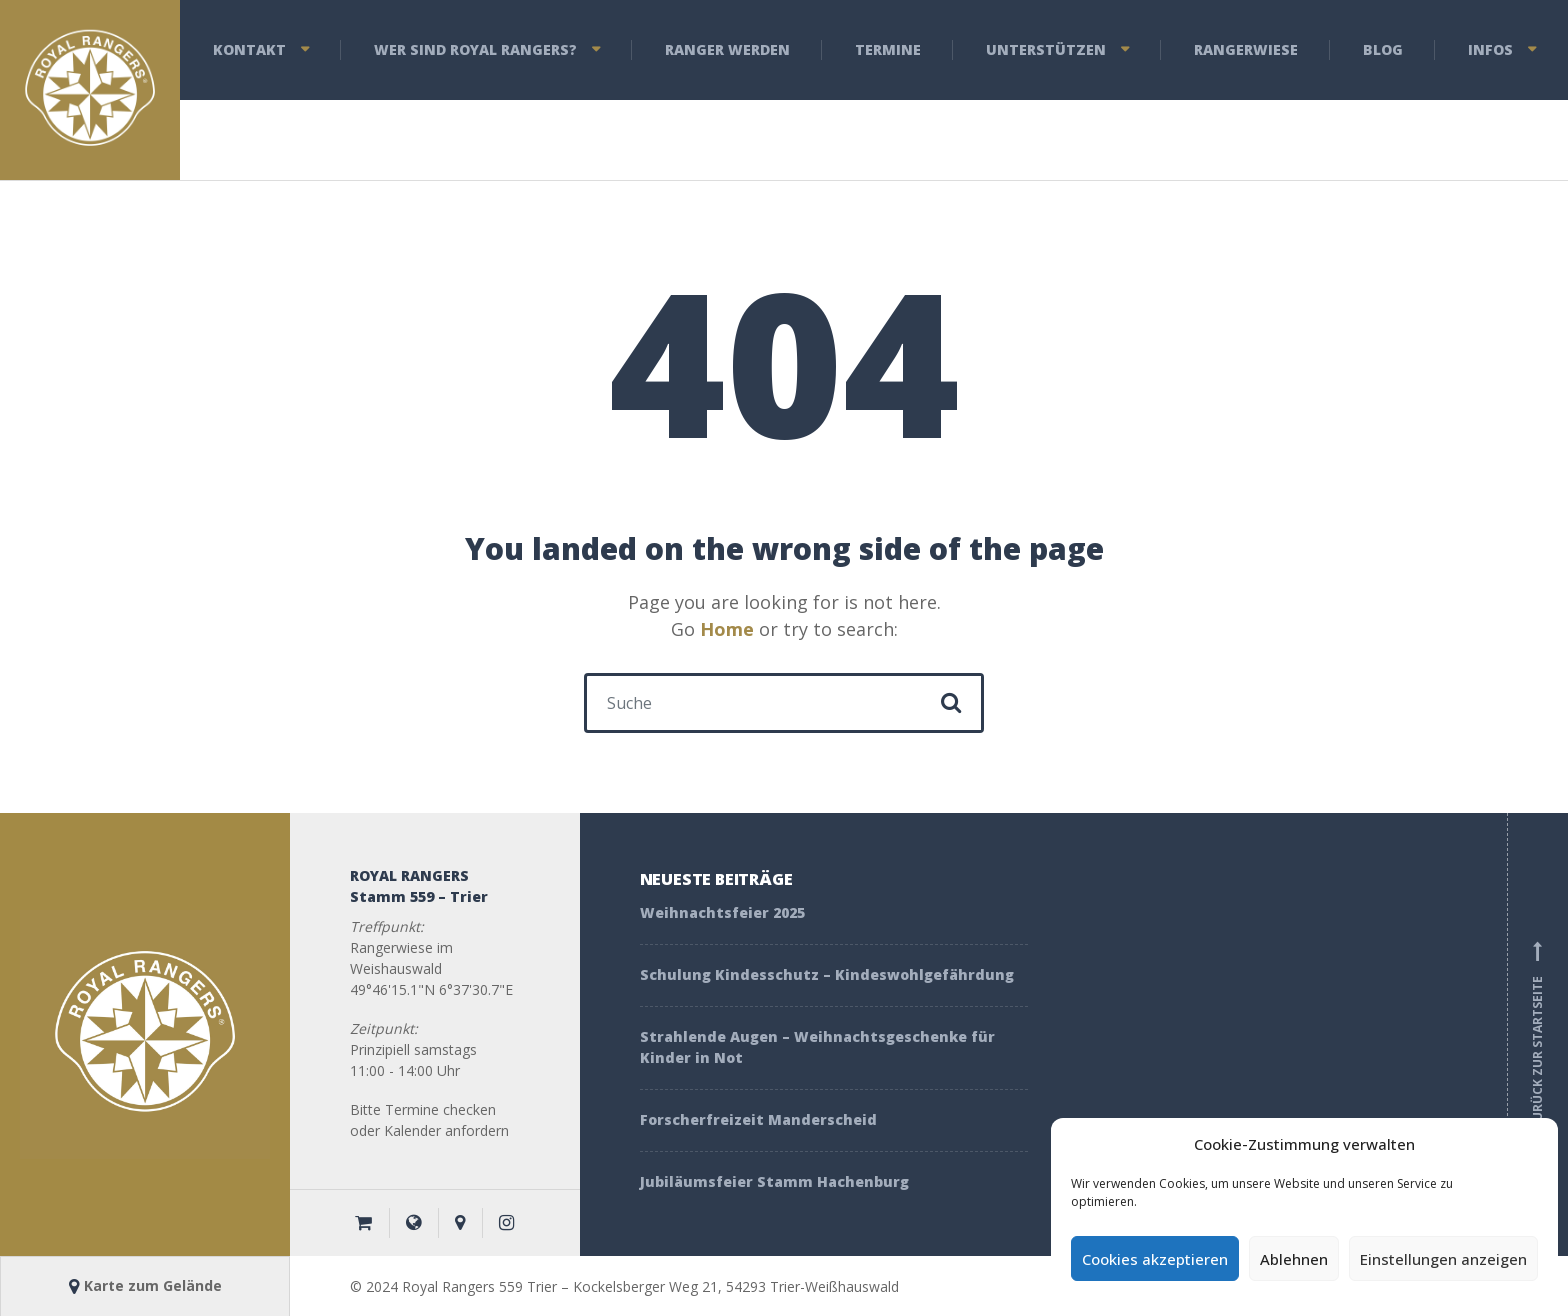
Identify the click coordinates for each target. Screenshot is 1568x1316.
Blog (1383, 49)
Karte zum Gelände (145, 1285)
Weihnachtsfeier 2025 (722, 912)
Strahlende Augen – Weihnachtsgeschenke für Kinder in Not (817, 1047)
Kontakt (249, 49)
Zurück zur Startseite (1538, 1035)
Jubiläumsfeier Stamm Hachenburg (774, 1181)
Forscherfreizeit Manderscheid (760, 1119)
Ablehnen (1294, 1259)
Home (727, 629)
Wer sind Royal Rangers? (475, 49)
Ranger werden (727, 49)
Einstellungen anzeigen (1443, 1259)
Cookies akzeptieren (1155, 1259)
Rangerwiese (1246, 49)
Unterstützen (1046, 49)
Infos (1490, 49)
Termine (888, 49)
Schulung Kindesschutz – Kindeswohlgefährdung (827, 974)
